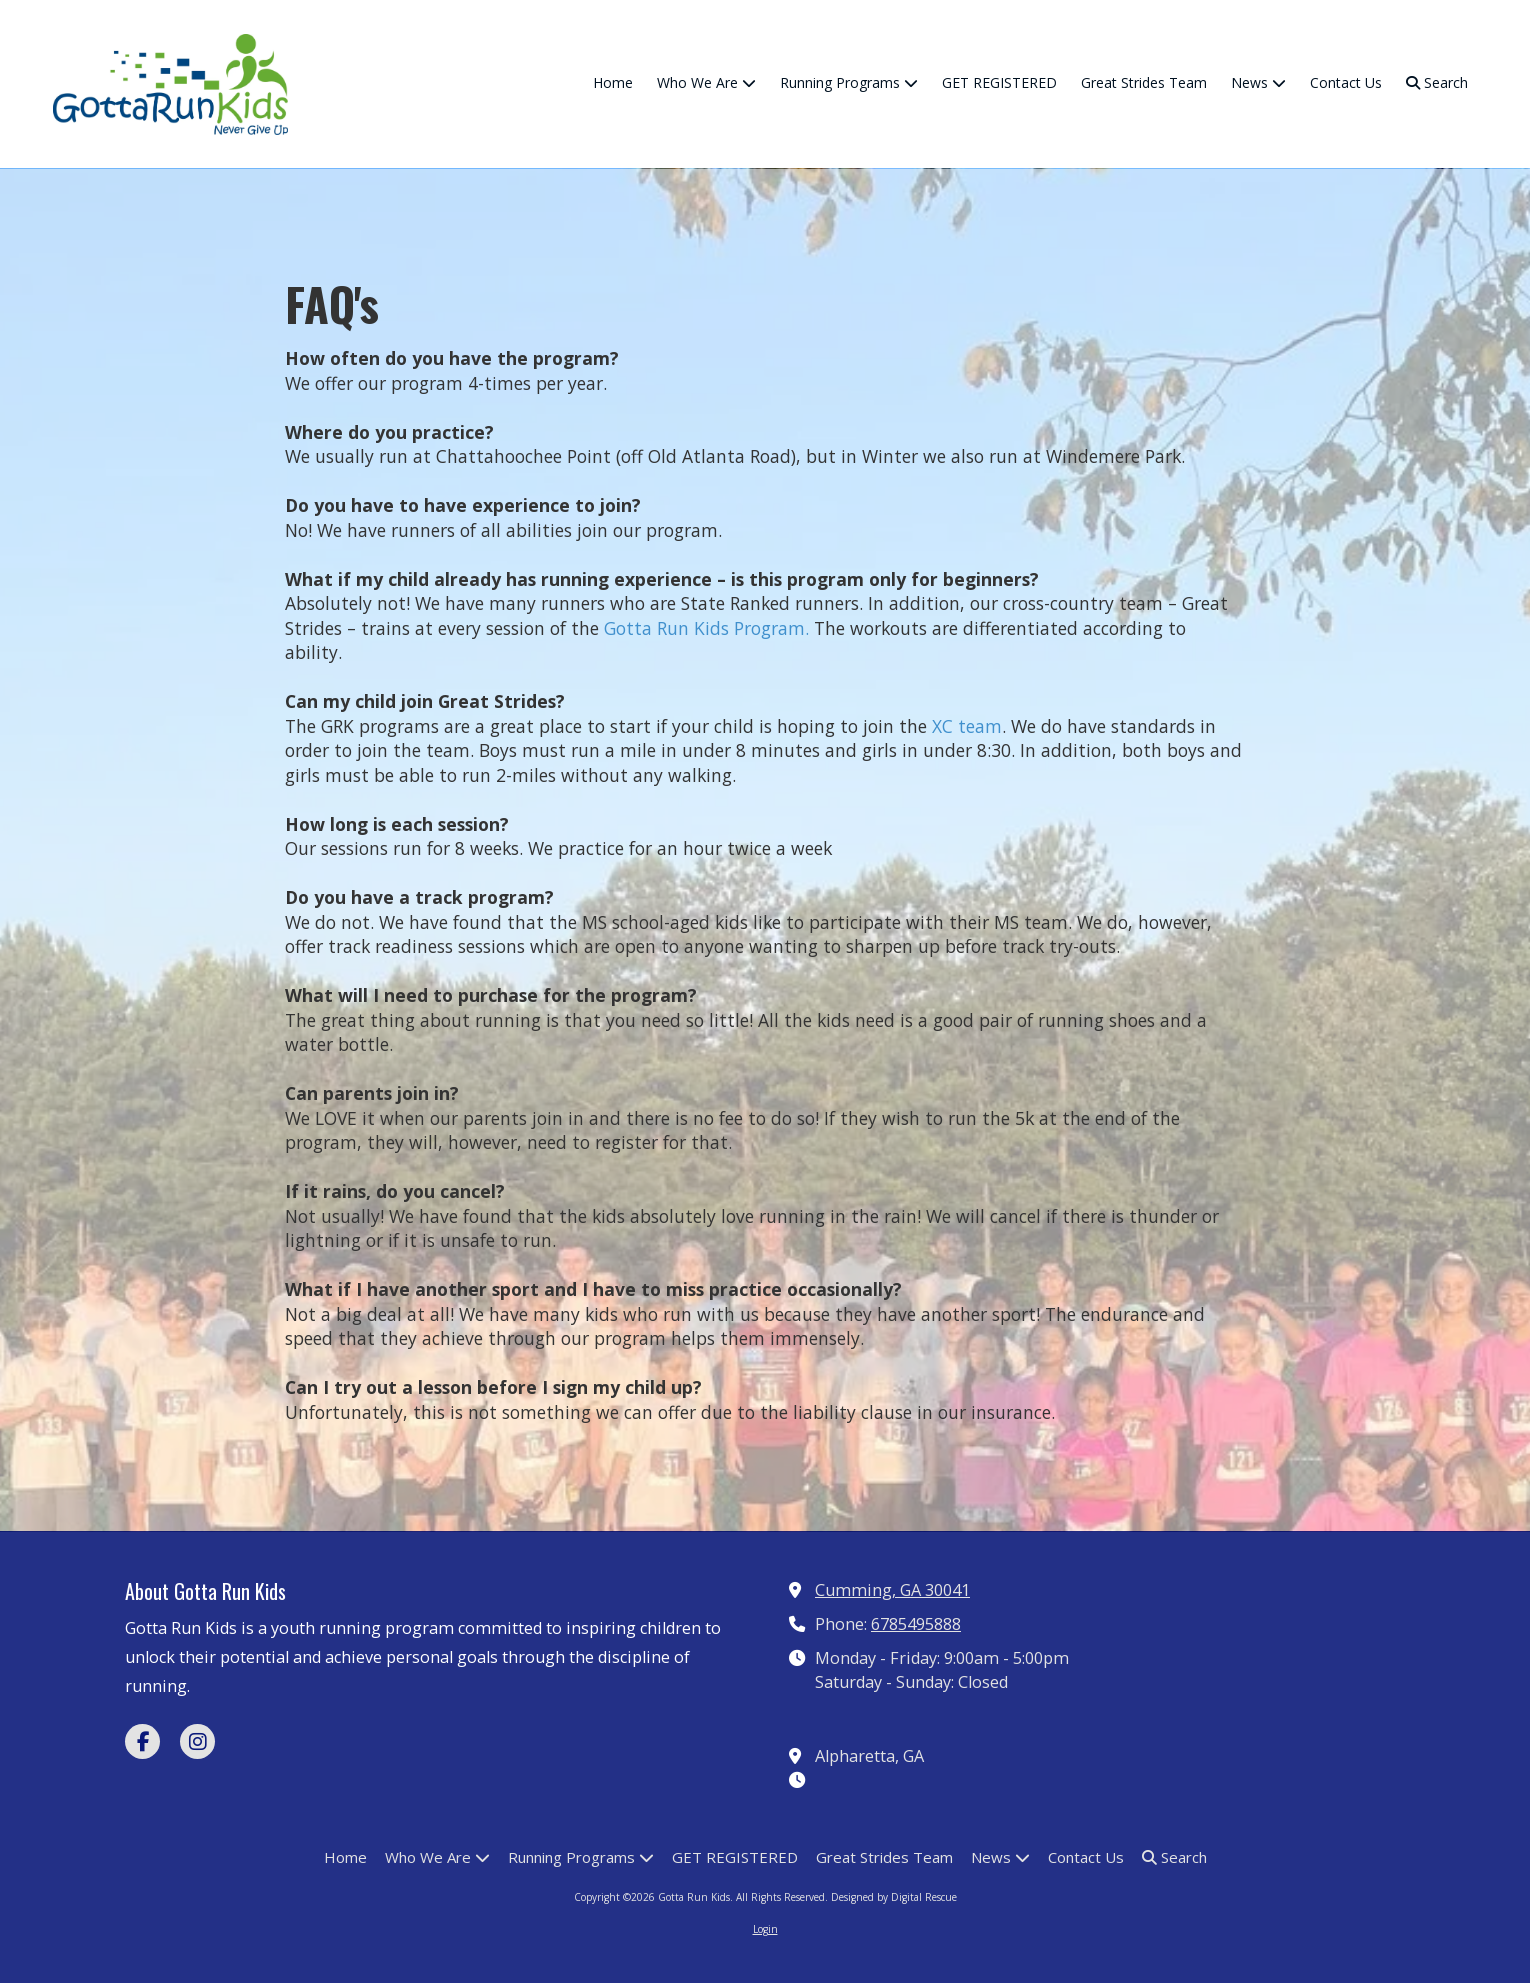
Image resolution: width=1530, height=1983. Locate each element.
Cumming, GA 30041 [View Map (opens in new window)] (892, 1590)
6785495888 (916, 1624)
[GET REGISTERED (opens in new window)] (999, 84)
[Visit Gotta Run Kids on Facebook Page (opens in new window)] (142, 1741)
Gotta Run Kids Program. (706, 628)
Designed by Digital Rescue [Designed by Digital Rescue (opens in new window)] (894, 1897)
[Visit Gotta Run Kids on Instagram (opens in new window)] (197, 1741)
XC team (967, 726)
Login (765, 1929)
